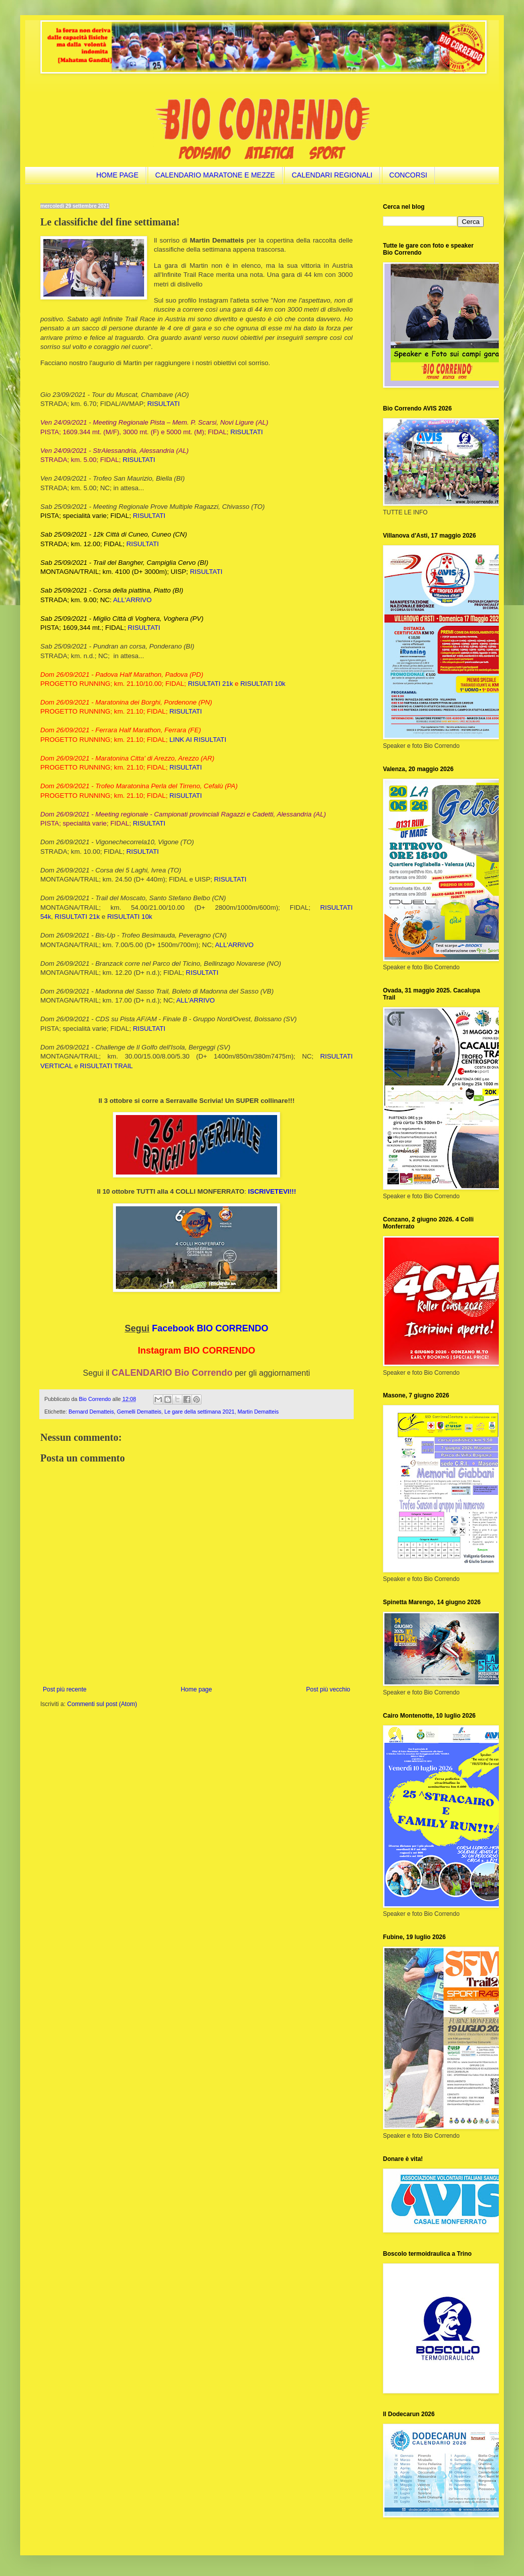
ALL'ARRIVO (132, 600)
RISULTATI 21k (210, 683)
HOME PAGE (117, 175)
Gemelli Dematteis (139, 1412)
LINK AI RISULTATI (197, 739)
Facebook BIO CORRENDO (210, 1328)
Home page (196, 1689)
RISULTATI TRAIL (106, 1066)
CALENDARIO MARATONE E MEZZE (215, 175)
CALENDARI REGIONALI (332, 175)
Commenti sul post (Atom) (102, 1704)
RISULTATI (163, 403)
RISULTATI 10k (262, 683)
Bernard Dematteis (91, 1412)
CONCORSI (408, 175)
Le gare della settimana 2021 (199, 1412)
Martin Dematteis (258, 1412)
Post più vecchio (328, 1689)
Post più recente (65, 1689)
